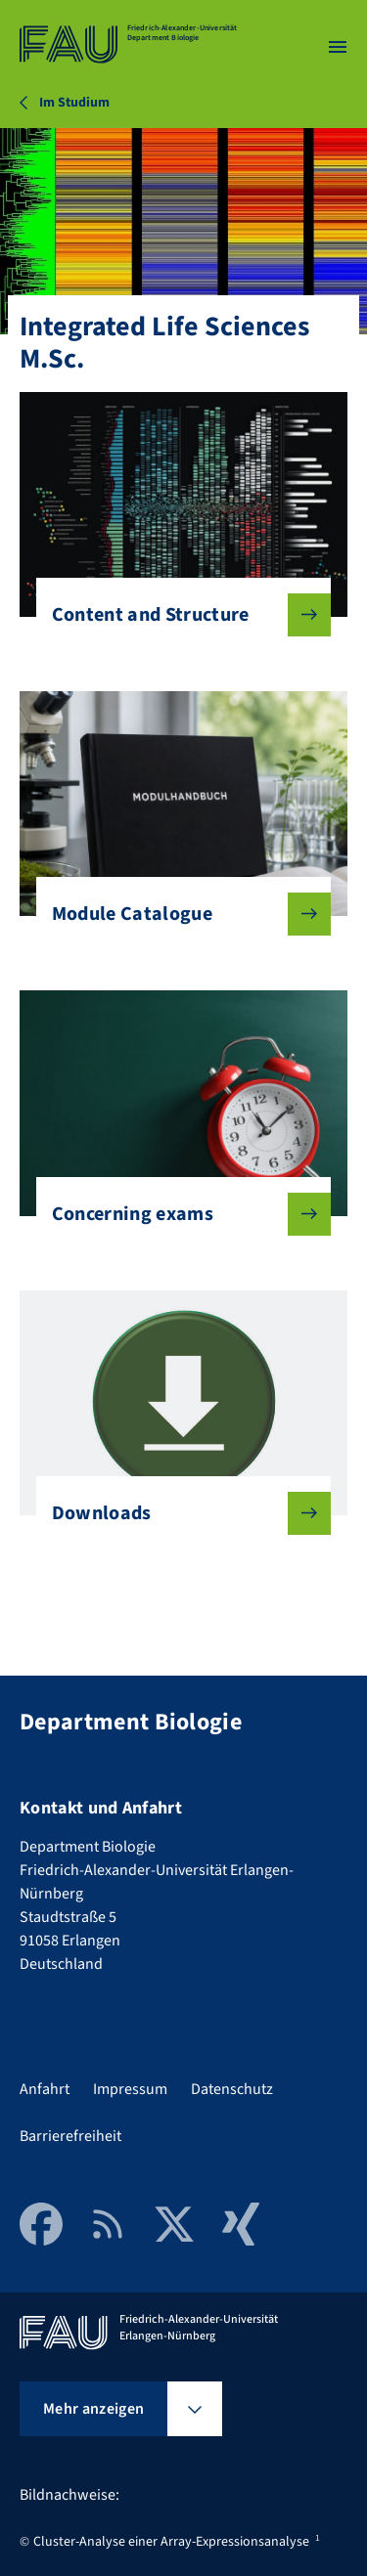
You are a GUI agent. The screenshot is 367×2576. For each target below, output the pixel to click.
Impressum (130, 2089)
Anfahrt (44, 2089)
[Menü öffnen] (337, 46)
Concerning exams (176, 1214)
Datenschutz (232, 2089)
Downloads (176, 1513)
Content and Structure (176, 614)
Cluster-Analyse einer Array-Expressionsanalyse (171, 2542)
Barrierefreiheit (70, 2136)
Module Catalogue (176, 914)
